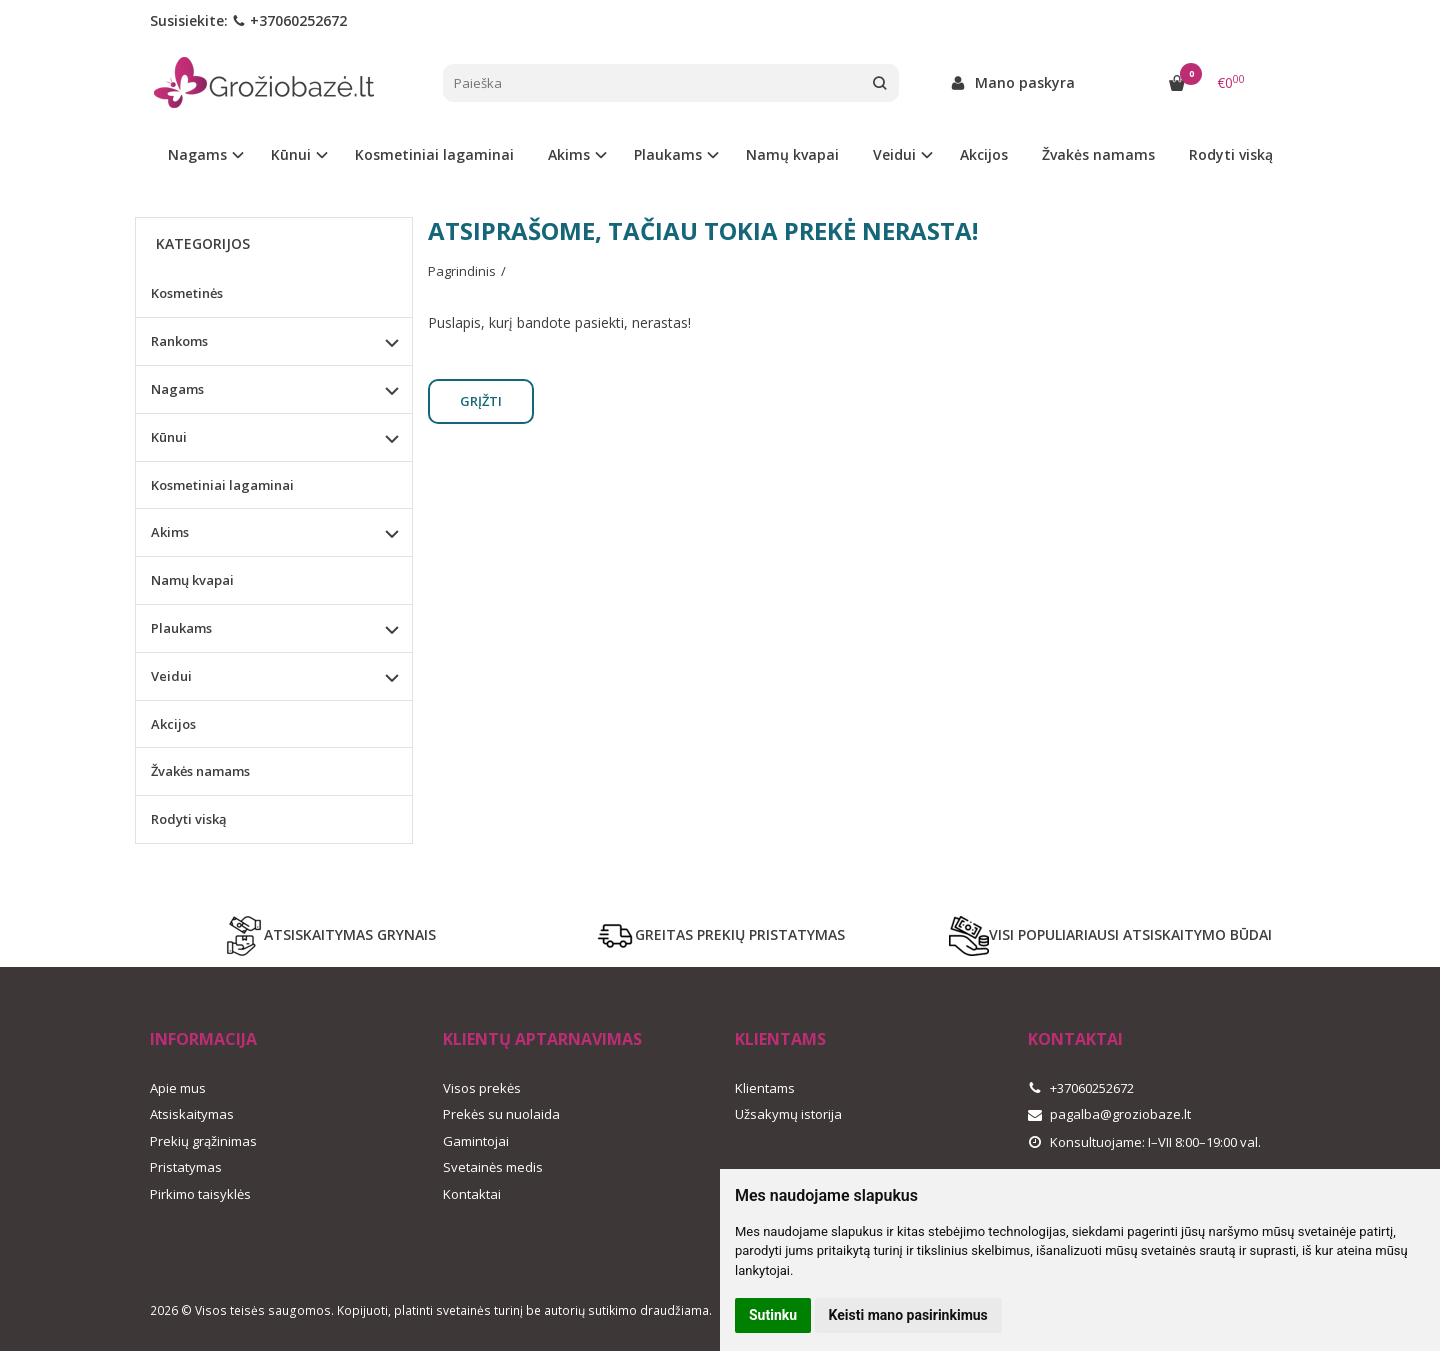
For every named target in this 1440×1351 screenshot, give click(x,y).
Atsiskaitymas (192, 1114)
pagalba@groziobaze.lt (1109, 1114)
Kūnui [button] (291, 154)
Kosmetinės (187, 293)
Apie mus (178, 1088)
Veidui (171, 676)
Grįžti (481, 401)
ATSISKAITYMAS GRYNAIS (330, 936)
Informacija (203, 1039)
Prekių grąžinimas (203, 1141)
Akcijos (984, 154)
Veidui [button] (894, 154)
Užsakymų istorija (788, 1114)
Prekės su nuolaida (501, 1114)
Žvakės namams (1098, 154)
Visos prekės (482, 1088)
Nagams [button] (197, 154)
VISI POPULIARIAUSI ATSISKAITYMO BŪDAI (1110, 936)
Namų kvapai (792, 154)
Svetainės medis (493, 1167)
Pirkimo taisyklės (200, 1194)
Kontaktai (472, 1194)
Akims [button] (569, 154)
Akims (170, 532)
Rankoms (179, 341)
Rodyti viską (1231, 154)
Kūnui (169, 437)
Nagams (177, 389)
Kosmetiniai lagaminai (434, 154)
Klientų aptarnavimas (542, 1039)
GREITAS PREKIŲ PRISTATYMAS (720, 936)
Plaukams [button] (668, 154)
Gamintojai (476, 1141)
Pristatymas (186, 1167)
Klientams (780, 1039)
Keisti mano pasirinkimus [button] (908, 1315)
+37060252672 (289, 20)
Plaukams (181, 628)
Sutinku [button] (773, 1315)
